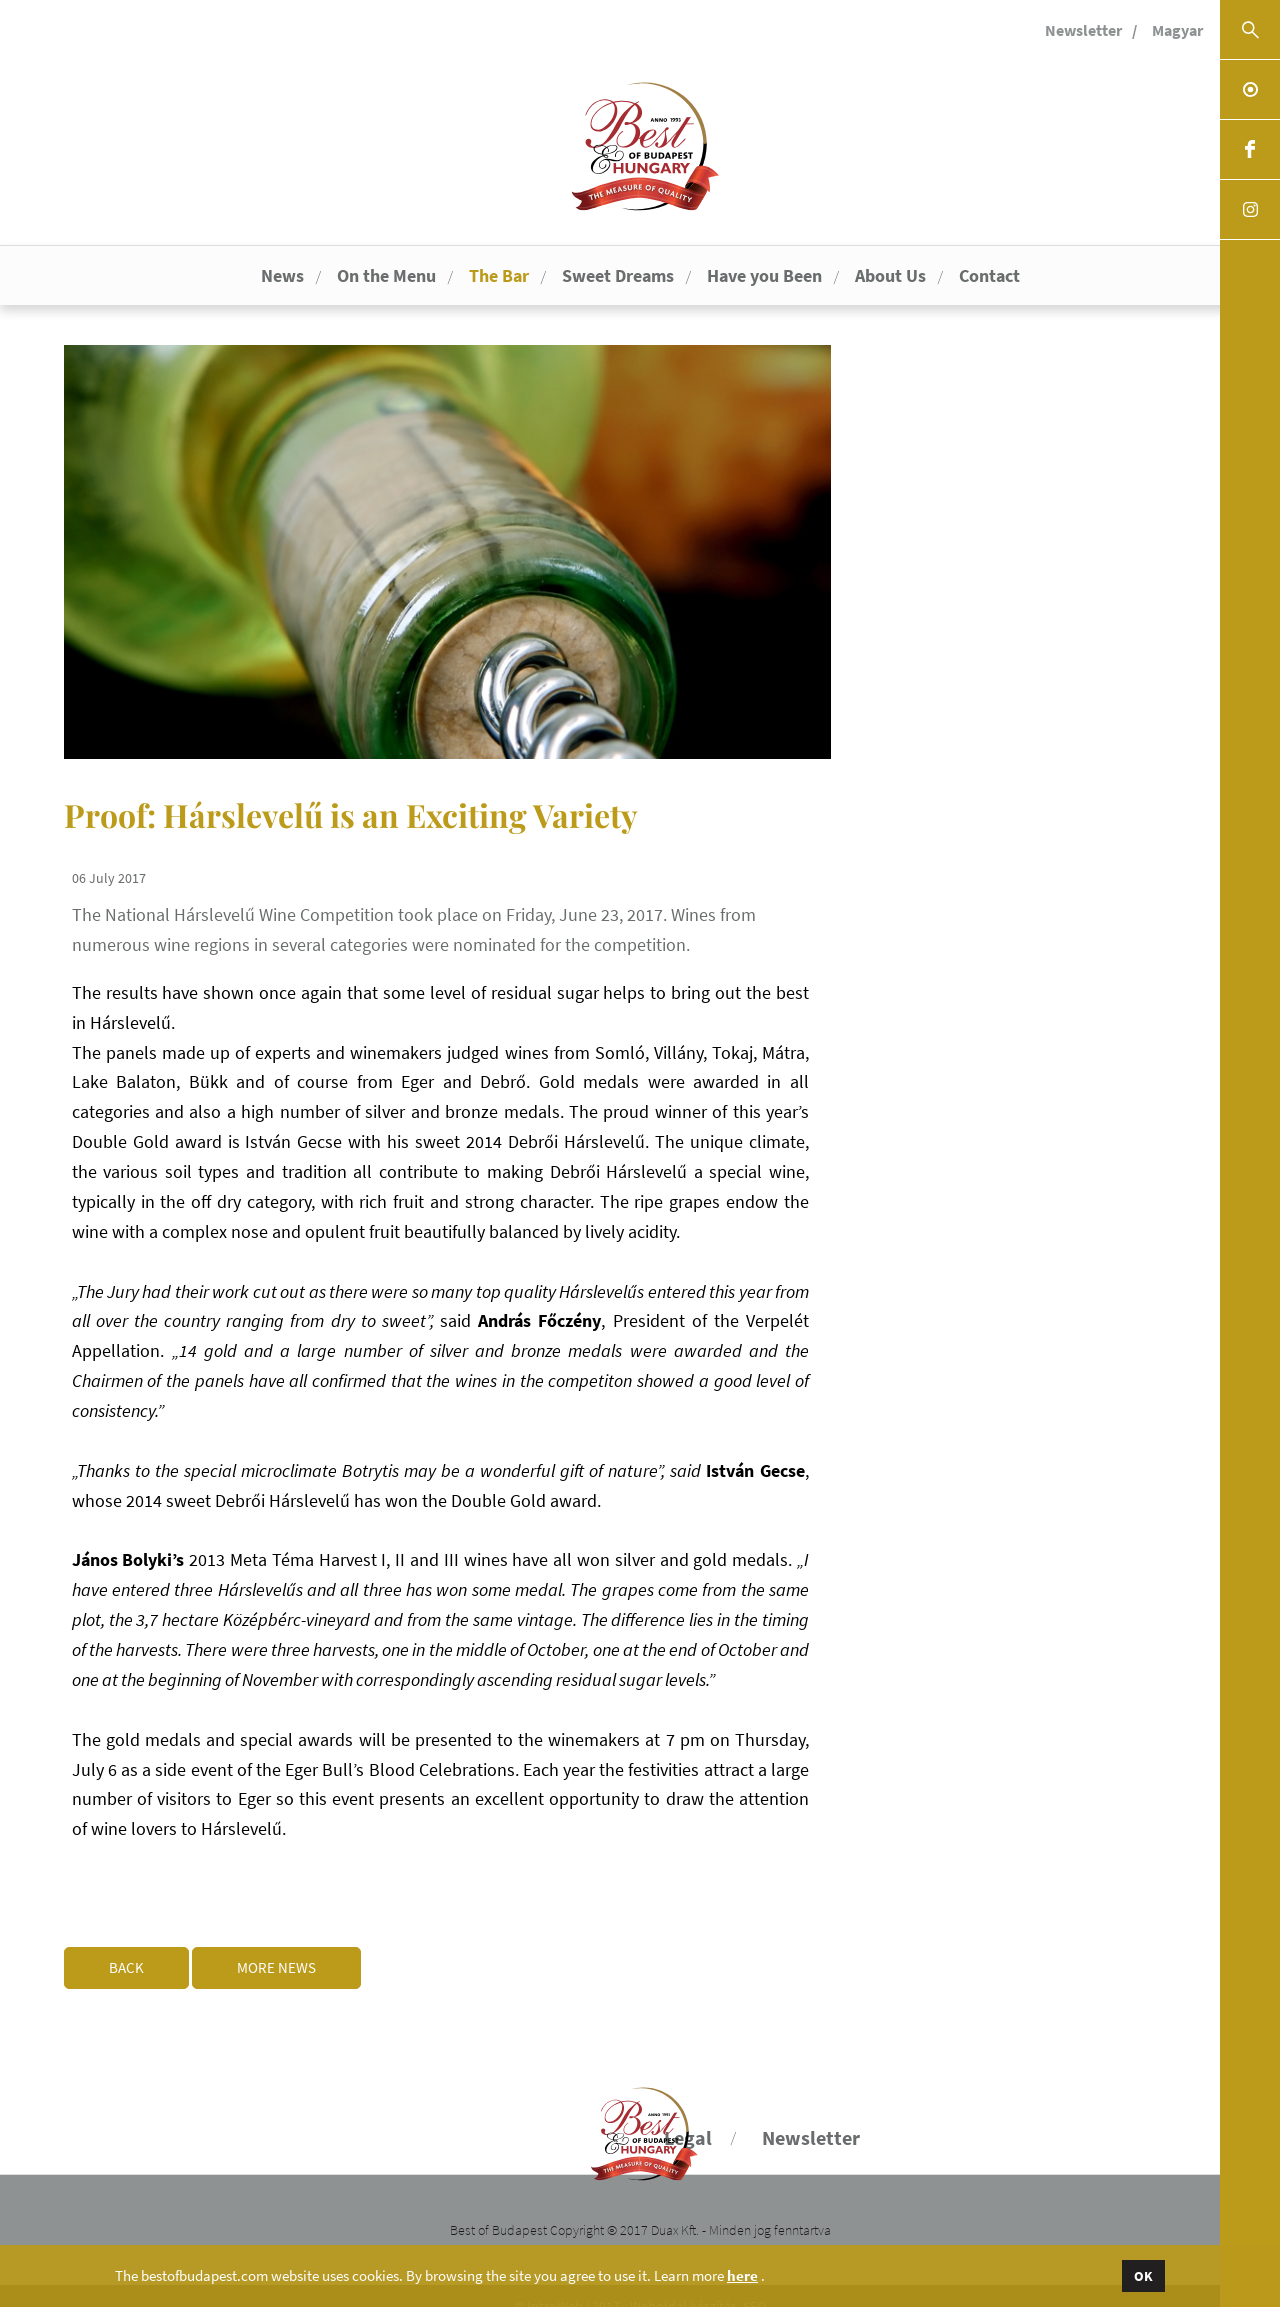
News (282, 275)
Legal (688, 2117)
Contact (989, 275)
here (742, 2276)
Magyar (1177, 30)
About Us (890, 275)
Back (126, 1947)
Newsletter (1083, 30)
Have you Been (764, 275)
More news (296, 1947)
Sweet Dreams (618, 275)
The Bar (499, 275)
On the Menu (386, 275)
